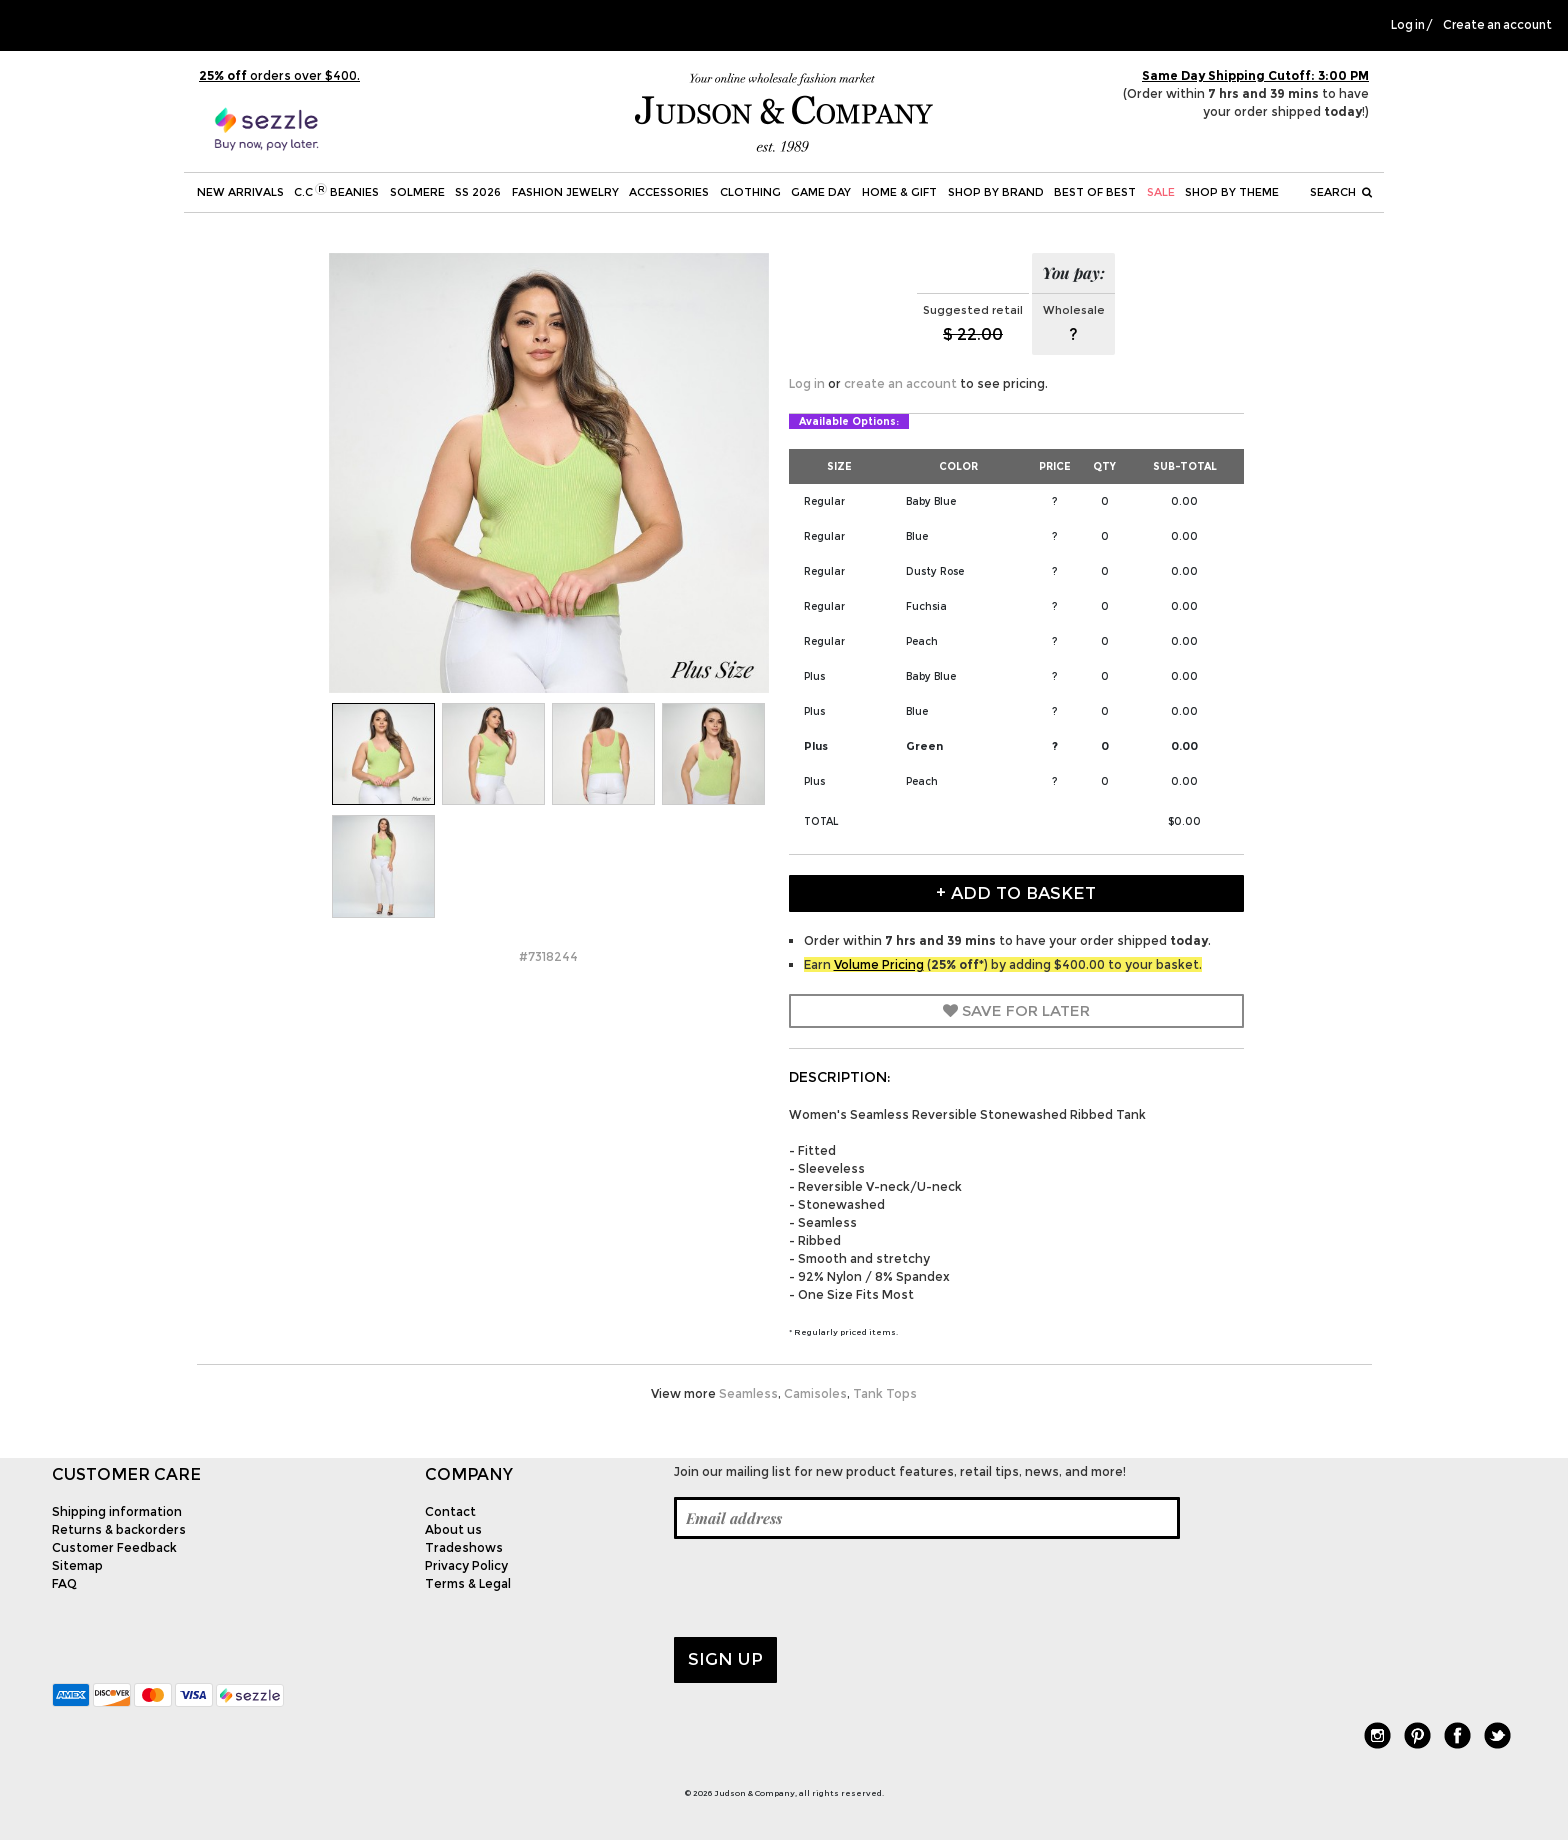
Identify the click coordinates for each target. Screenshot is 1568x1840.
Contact (450, 1511)
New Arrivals (240, 192)
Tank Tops (885, 1393)
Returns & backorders (119, 1529)
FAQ (64, 1583)
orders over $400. (279, 75)
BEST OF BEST (1095, 192)
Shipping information (117, 1511)
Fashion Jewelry (565, 192)
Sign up (725, 1659)
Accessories (669, 192)
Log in (1408, 25)
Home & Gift (899, 192)
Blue (917, 536)
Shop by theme (1232, 192)
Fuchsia (926, 606)
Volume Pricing (879, 964)
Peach (922, 641)
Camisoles (815, 1393)
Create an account (1497, 25)
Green (924, 746)
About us (453, 1529)
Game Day (821, 192)
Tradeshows (464, 1547)
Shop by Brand (996, 192)
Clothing (750, 192)
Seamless (748, 1393)
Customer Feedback (114, 1547)
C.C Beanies (336, 191)
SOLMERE (417, 192)
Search (1341, 192)
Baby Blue (931, 501)
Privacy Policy (466, 1565)
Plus (814, 676)
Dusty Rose (935, 571)
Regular (824, 501)
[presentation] (826, 1588)
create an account (900, 383)
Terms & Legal (468, 1583)
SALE (1161, 192)
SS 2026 (478, 192)
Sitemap (77, 1565)
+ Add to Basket (1016, 893)
